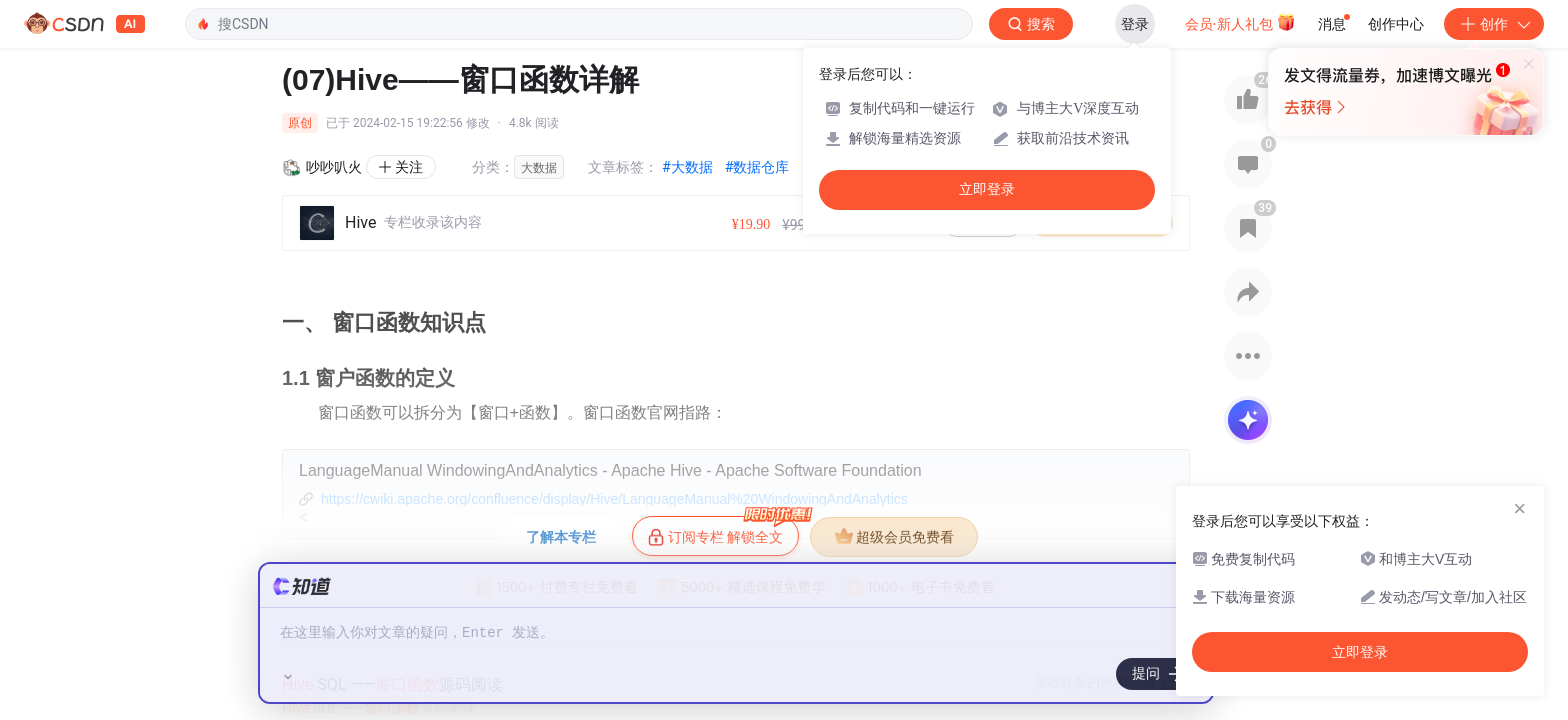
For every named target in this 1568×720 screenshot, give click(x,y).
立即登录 (987, 189)
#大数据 (687, 167)
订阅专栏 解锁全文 (723, 531)
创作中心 (1396, 24)
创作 (1494, 24)
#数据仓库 (757, 167)
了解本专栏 (561, 537)
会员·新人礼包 (1240, 22)
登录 (1135, 24)
